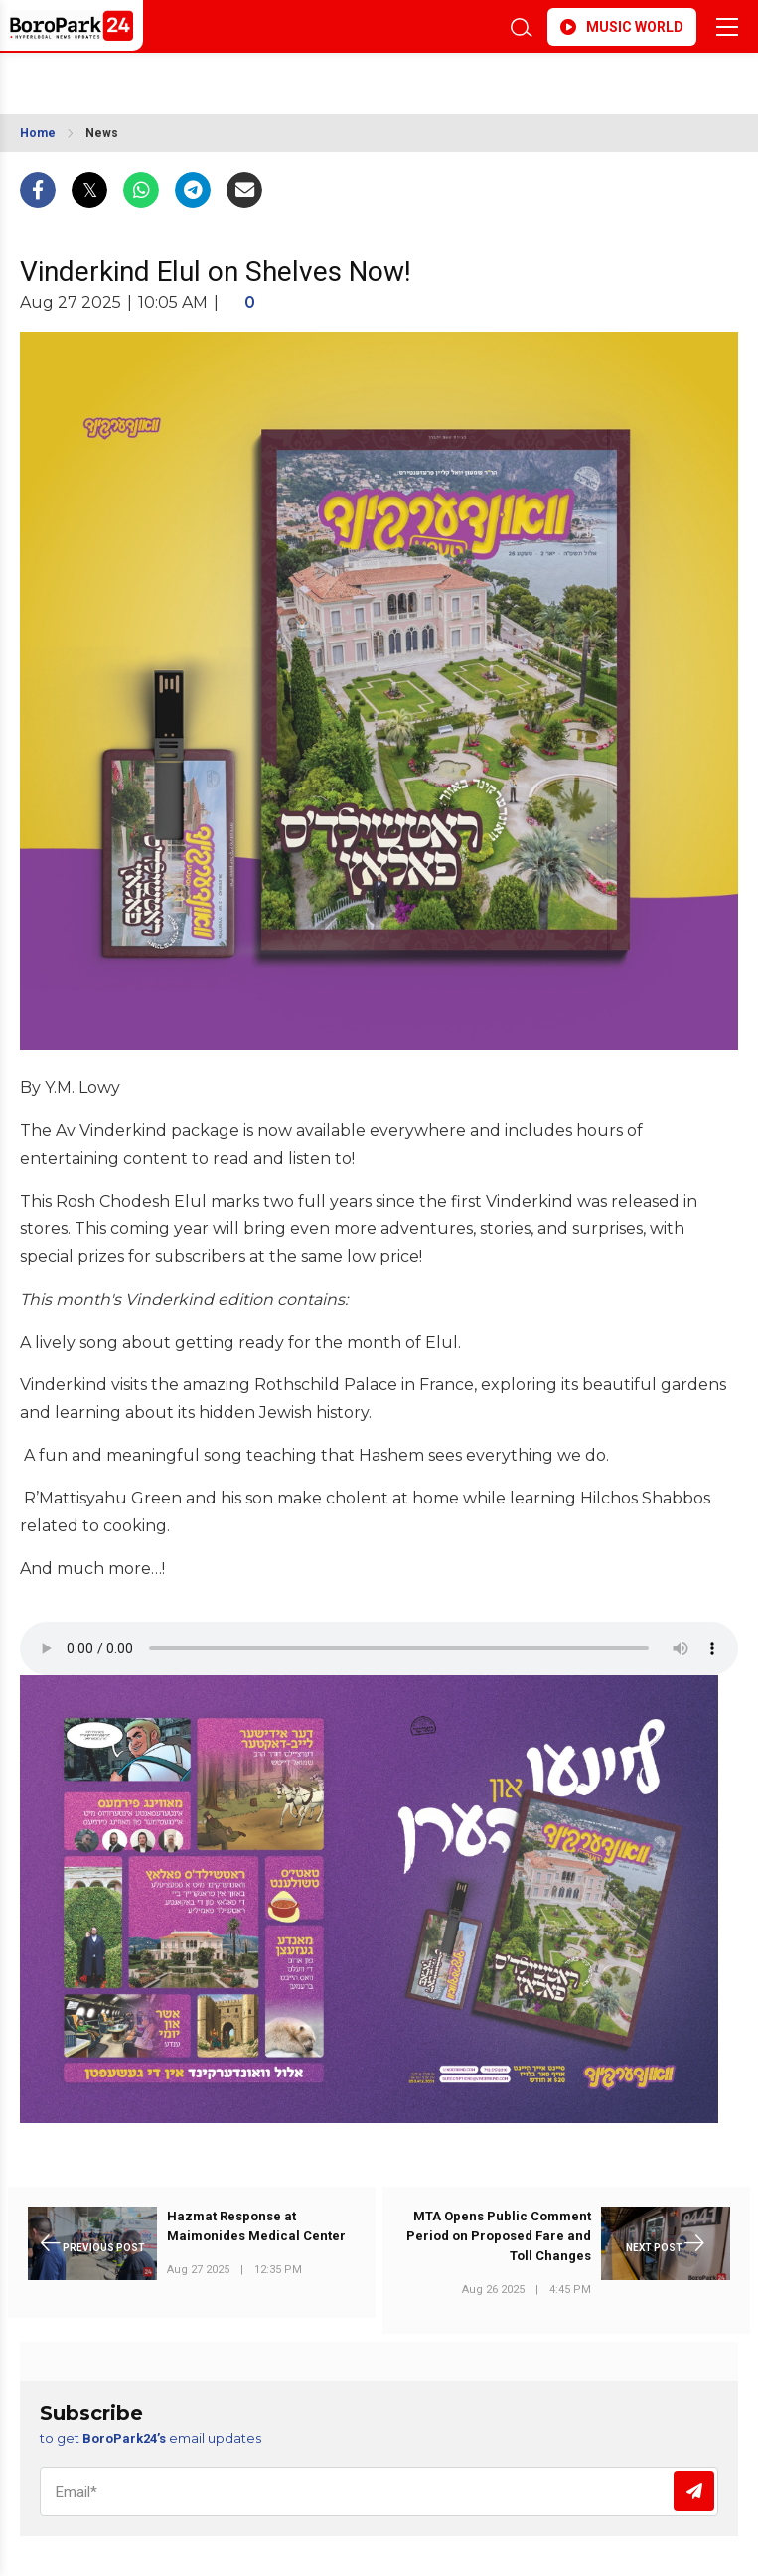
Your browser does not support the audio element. (379, 1648)
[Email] (379, 2491)
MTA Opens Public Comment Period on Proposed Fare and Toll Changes (498, 2236)
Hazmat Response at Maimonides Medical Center (256, 2226)
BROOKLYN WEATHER (315, 77)
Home (38, 133)
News (101, 133)
